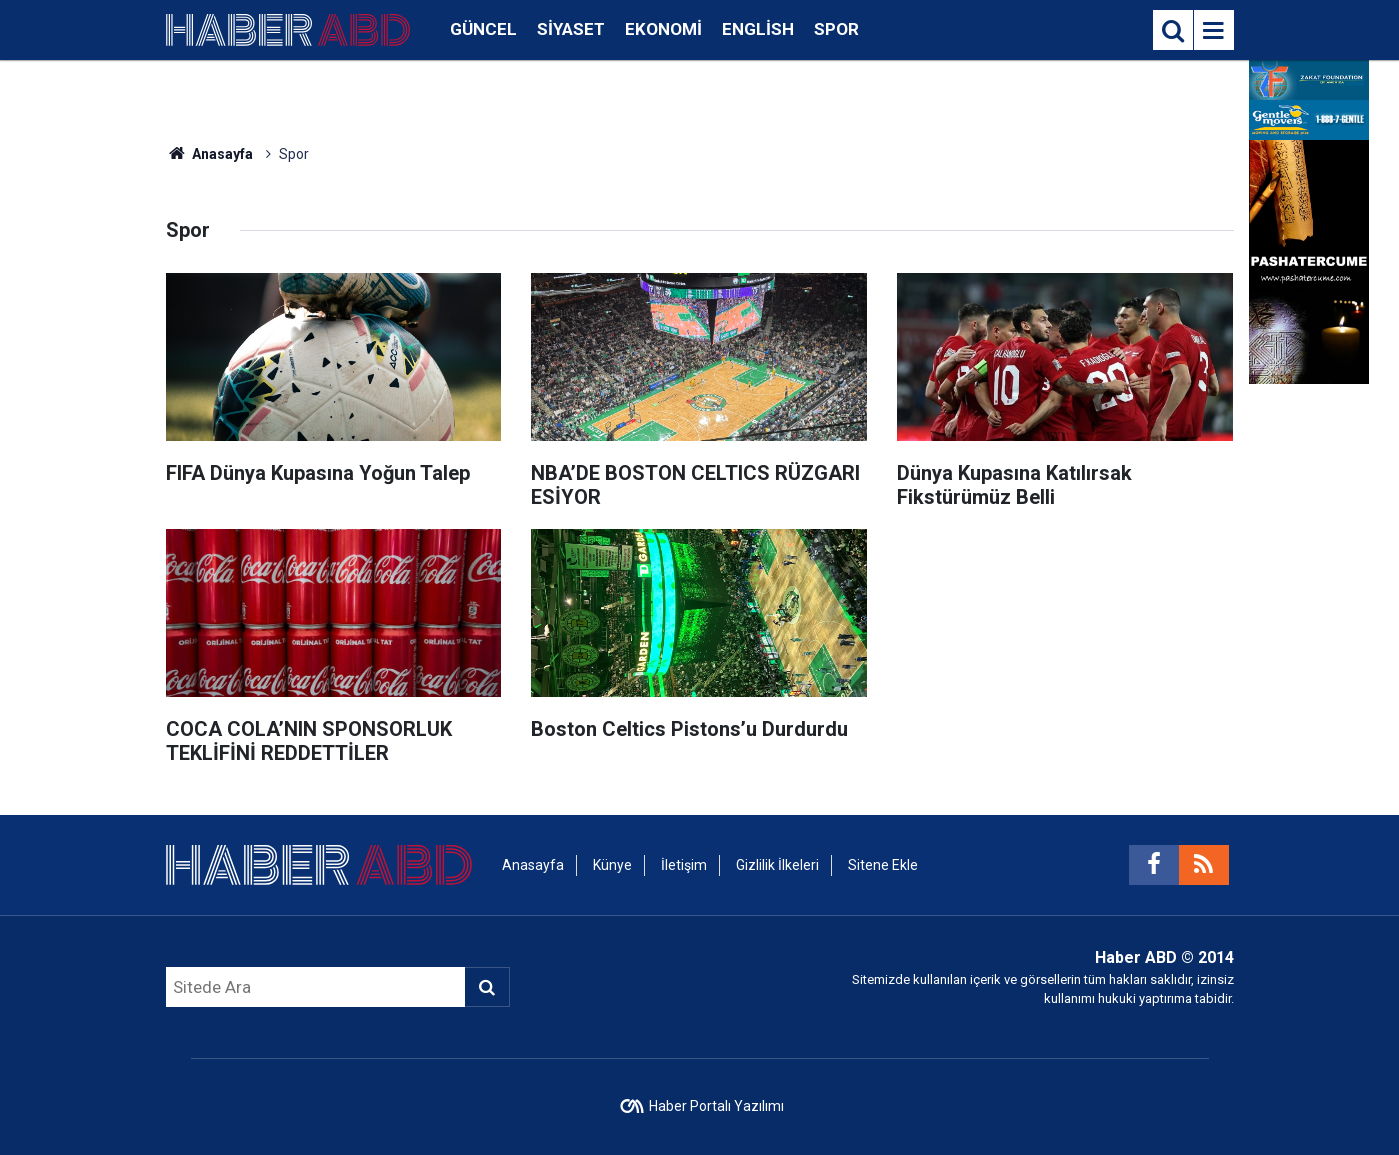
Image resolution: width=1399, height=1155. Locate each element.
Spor (836, 29)
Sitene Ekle (883, 865)
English (758, 29)
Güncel (483, 29)
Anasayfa (210, 154)
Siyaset (571, 29)
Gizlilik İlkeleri (777, 865)
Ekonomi (663, 29)
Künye (612, 865)
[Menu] (1214, 31)
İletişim (684, 865)
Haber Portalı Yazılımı (716, 1106)
